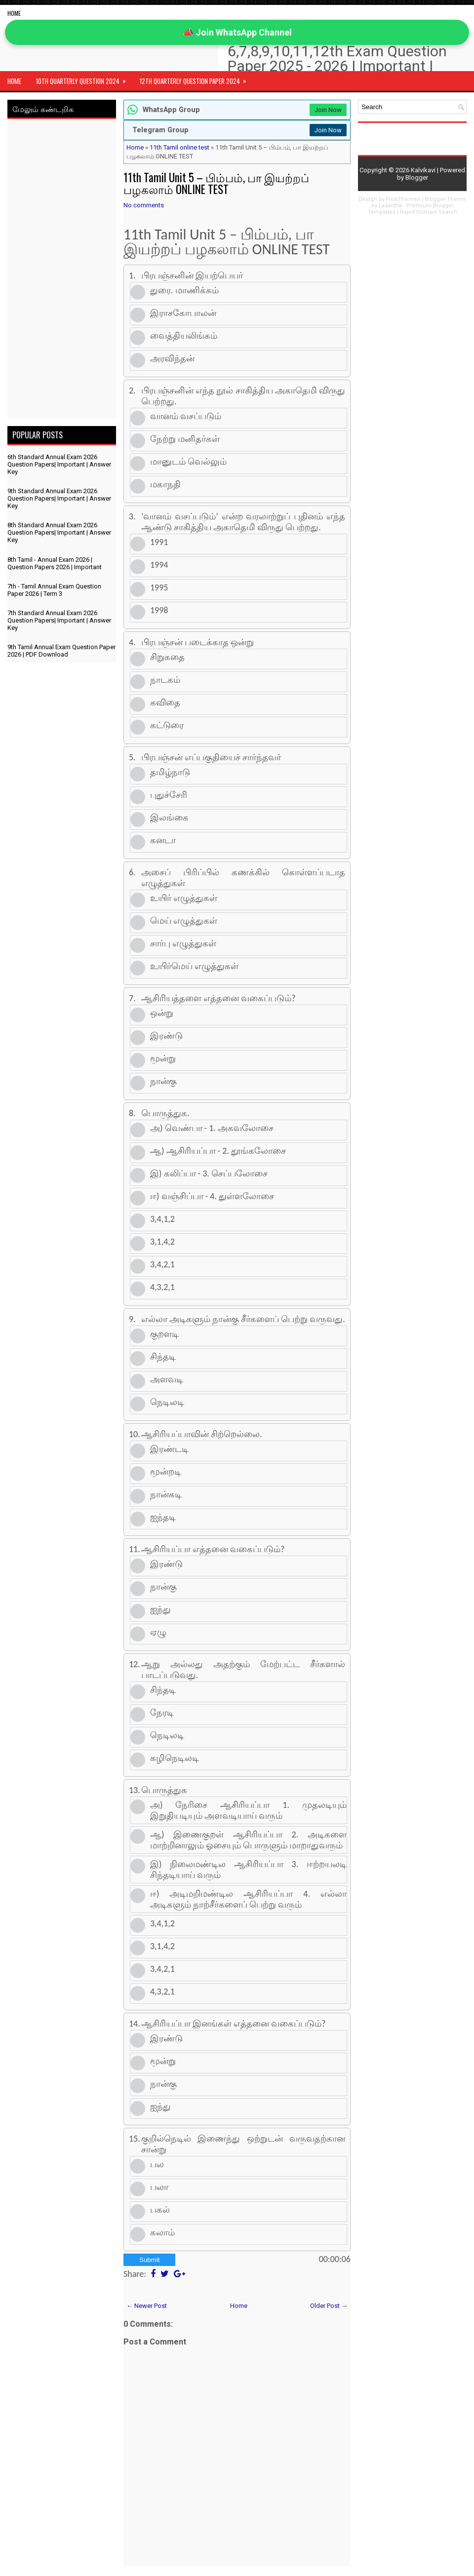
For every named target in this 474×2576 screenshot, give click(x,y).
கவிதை (165, 702)
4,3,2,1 (162, 1287)
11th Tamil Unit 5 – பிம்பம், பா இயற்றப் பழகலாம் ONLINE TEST (216, 183)
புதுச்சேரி (168, 794)
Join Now (328, 110)
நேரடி (162, 1712)
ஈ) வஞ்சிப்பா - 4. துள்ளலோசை (212, 1196)
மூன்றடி (165, 1471)
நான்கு (163, 1081)
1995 (159, 587)
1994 (159, 564)
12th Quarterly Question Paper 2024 (196, 78)
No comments (143, 205)
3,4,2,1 (162, 1264)
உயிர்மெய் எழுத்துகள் (194, 966)
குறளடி (164, 1333)
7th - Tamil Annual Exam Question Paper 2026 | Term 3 (54, 590)
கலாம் (162, 2232)
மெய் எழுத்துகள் (183, 920)
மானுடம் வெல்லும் (188, 461)
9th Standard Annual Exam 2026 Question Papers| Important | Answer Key (59, 498)
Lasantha (390, 205)
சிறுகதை (167, 657)
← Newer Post (146, 2305)
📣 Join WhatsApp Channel (237, 32)
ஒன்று (161, 1013)
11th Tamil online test (179, 147)
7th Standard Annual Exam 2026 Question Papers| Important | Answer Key (59, 620)
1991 (159, 542)
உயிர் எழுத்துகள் (183, 898)
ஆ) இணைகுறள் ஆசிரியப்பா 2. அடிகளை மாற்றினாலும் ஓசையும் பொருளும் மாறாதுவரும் (248, 1840)
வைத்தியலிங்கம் (183, 335)
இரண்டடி (169, 1449)
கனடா (163, 840)
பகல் (160, 2209)
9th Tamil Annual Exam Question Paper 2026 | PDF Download (61, 650)
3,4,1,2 (162, 1218)
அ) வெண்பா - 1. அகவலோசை (212, 1128)
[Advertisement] (61, 270)
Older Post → (329, 2305)
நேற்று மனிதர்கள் (185, 438)
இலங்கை (169, 817)
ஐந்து (160, 1609)
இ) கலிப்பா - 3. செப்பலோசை (209, 1173)
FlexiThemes (403, 199)
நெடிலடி (167, 1402)
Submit (149, 2260)
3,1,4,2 (162, 1241)
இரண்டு (166, 1035)
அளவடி (166, 1379)
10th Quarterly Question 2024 (84, 78)
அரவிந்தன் (172, 358)
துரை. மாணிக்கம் (184, 290)
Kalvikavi (423, 170)
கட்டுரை (167, 725)
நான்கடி (166, 1494)
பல (157, 2164)
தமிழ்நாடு (170, 772)
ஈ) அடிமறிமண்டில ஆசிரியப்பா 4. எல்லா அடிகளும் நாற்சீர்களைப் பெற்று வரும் (248, 1899)
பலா (159, 2187)
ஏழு (158, 1632)
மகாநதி (165, 484)
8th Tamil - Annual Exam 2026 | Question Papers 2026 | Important (54, 563)
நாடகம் (165, 679)
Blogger (416, 177)
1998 (159, 610)
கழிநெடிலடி (174, 1758)
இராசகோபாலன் (183, 313)
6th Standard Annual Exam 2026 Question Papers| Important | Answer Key (59, 464)
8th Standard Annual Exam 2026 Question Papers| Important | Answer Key (59, 532)
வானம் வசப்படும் (185, 416)
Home (14, 13)
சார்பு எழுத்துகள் (183, 943)
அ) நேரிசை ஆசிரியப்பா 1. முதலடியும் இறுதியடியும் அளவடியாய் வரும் (248, 1810)
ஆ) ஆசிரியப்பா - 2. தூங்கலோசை (218, 1150)
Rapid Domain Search (428, 212)
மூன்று (163, 1058)
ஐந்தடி (163, 1517)
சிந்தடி (163, 1356)
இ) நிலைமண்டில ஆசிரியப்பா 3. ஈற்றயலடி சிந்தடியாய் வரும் (248, 1869)
